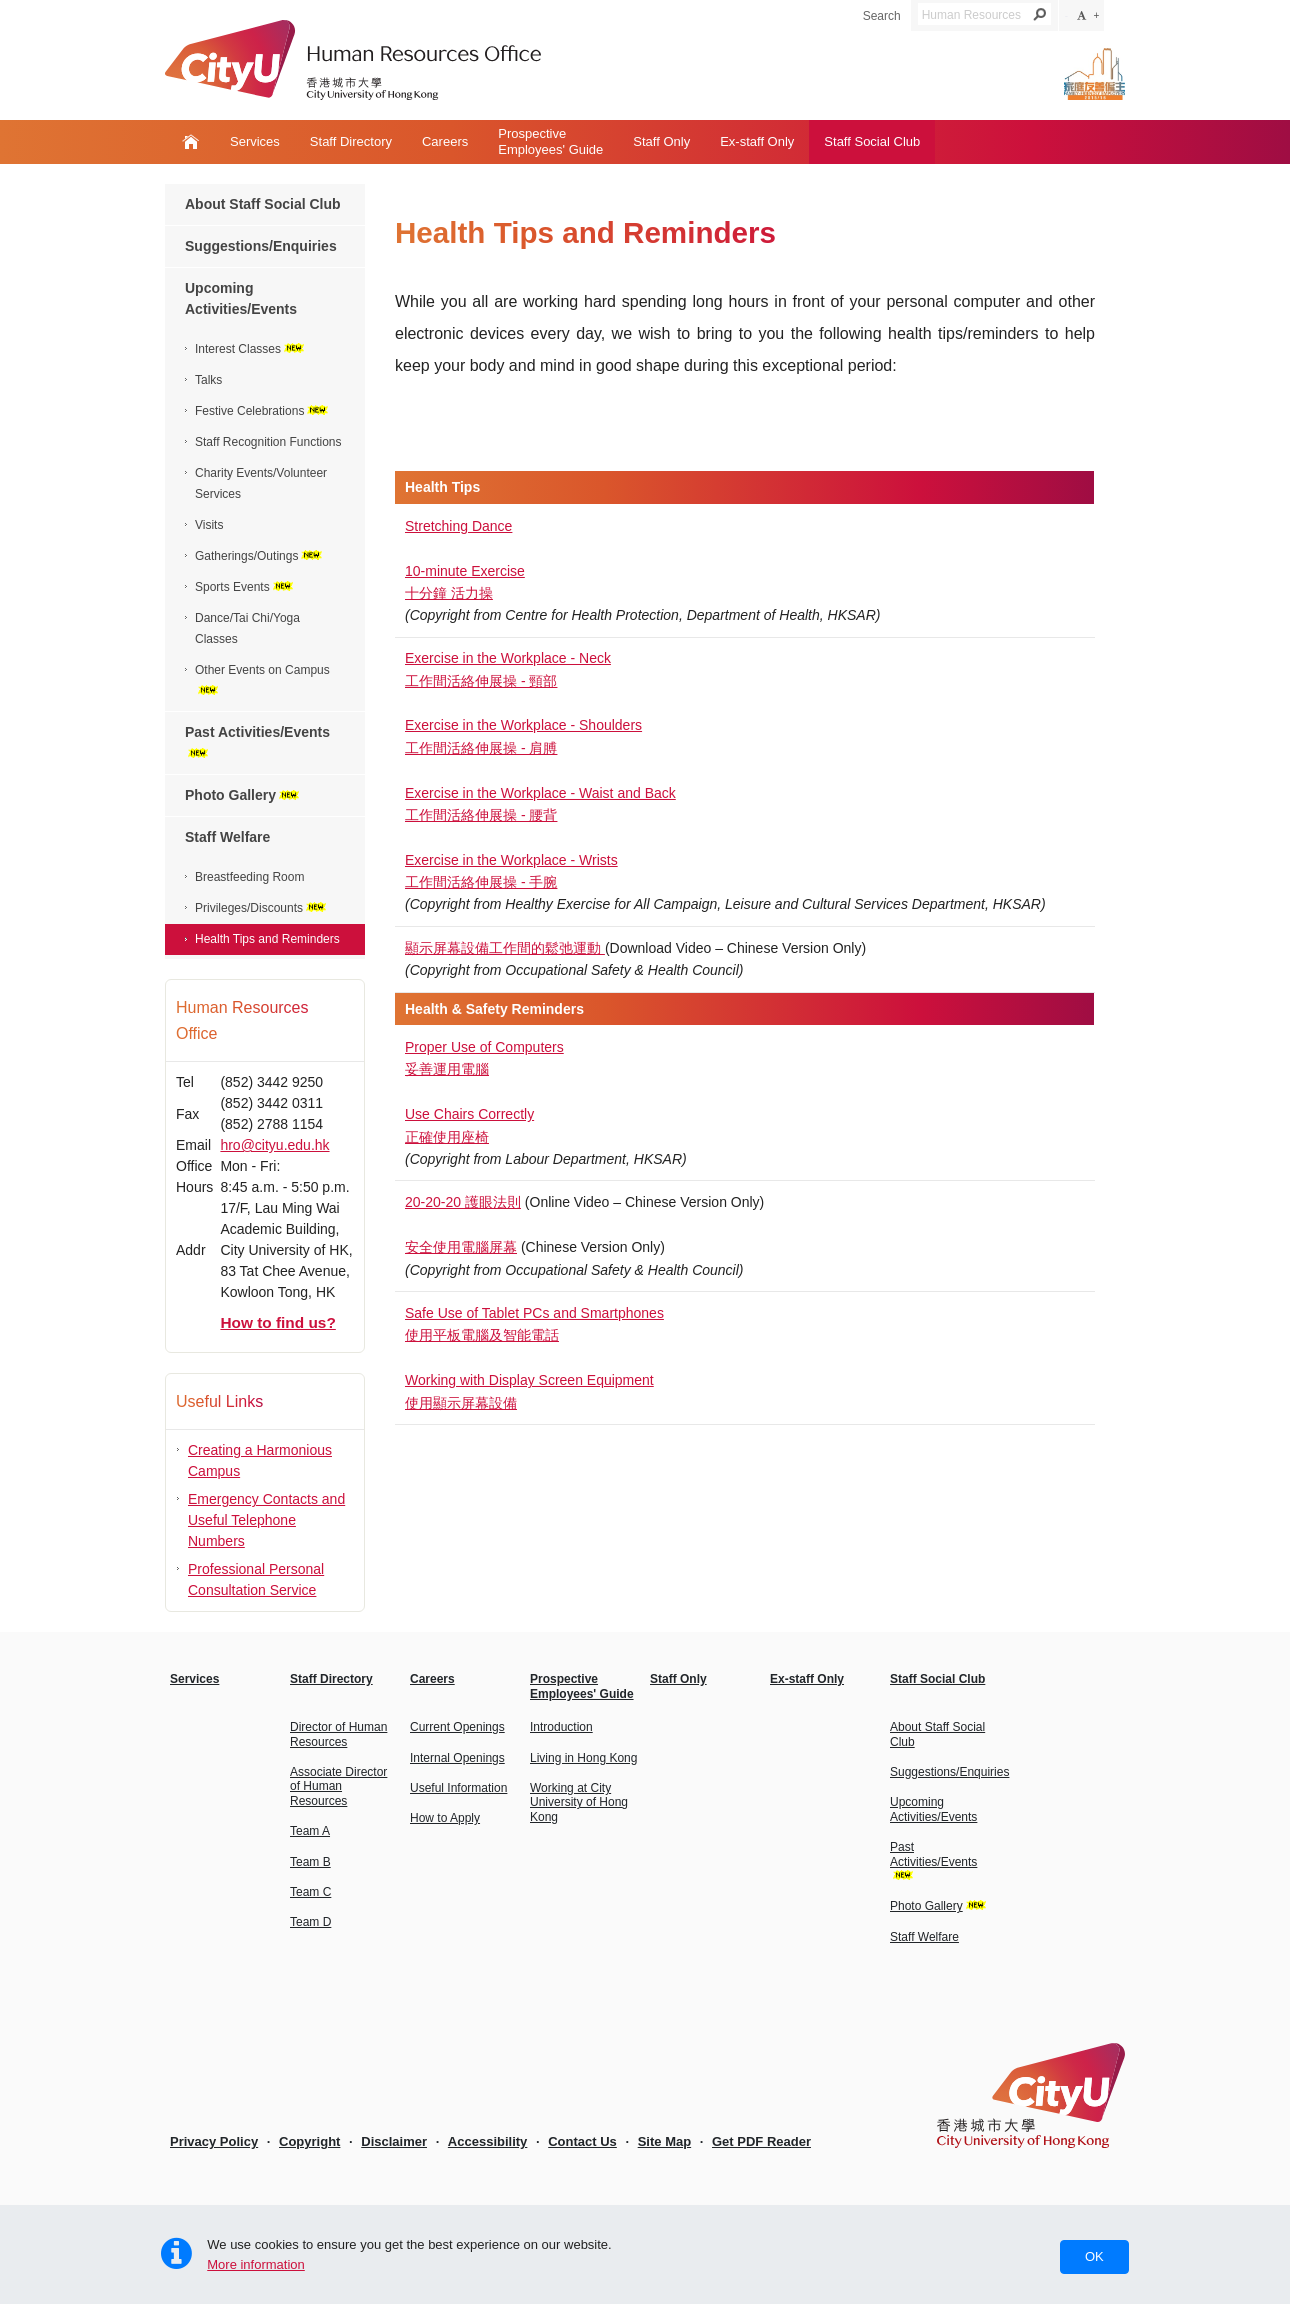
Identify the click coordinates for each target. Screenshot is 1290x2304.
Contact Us (582, 2141)
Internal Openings (457, 1758)
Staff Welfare (227, 837)
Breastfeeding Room (249, 877)
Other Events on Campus (262, 679)
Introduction (561, 1727)
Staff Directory (351, 141)
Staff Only (661, 141)
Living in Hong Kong (583, 1758)
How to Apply (445, 1818)
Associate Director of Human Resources (338, 1786)
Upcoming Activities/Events (241, 298)
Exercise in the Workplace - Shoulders (523, 725)
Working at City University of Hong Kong (579, 1802)
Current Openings (457, 1727)
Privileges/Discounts (262, 908)
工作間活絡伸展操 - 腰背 (481, 815)
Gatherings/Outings (260, 556)
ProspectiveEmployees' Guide (550, 141)
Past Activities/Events (257, 741)
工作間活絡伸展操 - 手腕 (481, 882)
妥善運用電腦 (447, 1069)
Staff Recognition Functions (268, 442)
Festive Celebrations (263, 411)
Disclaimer (394, 2141)
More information (256, 2264)
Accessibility (488, 2141)
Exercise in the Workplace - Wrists (511, 860)
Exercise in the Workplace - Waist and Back (540, 793)
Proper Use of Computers (484, 1047)
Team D (310, 1922)
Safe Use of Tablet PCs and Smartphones (534, 1313)
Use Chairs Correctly (469, 1114)
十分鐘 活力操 (449, 593)
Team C (310, 1892)
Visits (209, 525)
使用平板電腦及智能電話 (482, 1335)
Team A (310, 1831)
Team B (310, 1862)
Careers (445, 141)
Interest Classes (251, 349)
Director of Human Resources (338, 1734)
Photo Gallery (243, 795)
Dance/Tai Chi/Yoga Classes (247, 628)
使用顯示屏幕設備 (461, 1403)
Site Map (664, 2141)
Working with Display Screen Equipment (529, 1380)
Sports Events (245, 587)
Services (255, 141)
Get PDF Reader (761, 2141)
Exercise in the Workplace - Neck (508, 658)
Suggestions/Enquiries (261, 246)
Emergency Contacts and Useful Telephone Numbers (266, 1520)
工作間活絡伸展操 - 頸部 (481, 681)
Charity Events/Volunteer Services (261, 483)
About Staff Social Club (263, 204)
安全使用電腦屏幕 (461, 1247)
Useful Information (458, 1788)
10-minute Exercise (465, 571)
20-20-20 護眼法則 (463, 1202)
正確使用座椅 (447, 1137)
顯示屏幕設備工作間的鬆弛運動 (505, 948)
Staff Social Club (872, 141)
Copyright (309, 2141)
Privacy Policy (214, 2141)
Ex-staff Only (757, 141)
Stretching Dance (458, 526)
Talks (208, 380)
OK (1094, 2256)
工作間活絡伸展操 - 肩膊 (481, 748)
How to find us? (277, 1322)
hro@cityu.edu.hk (274, 1145)
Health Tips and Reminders (267, 939)
